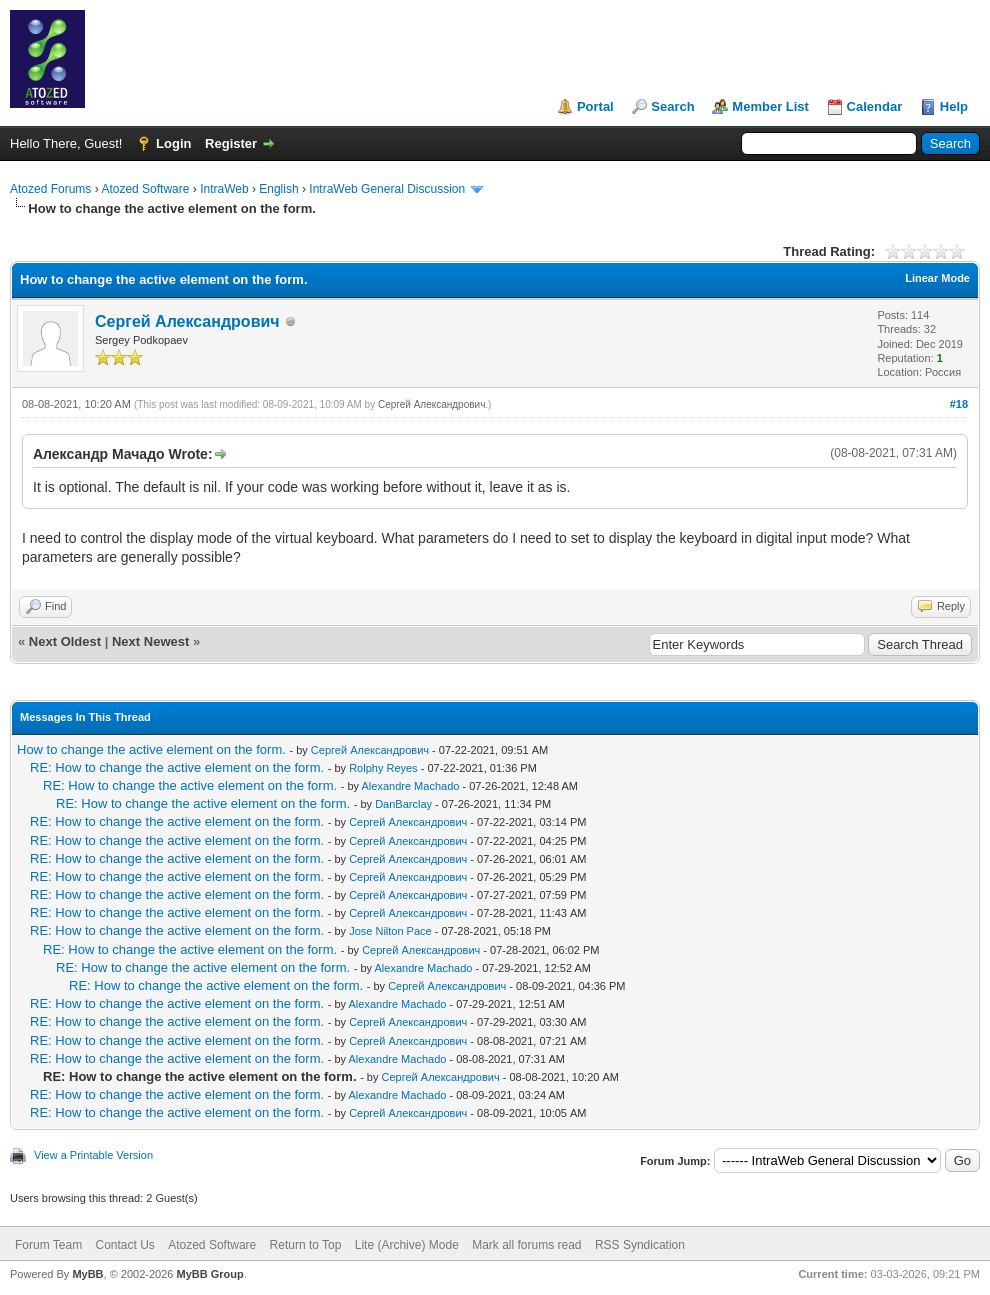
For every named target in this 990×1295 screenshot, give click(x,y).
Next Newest (150, 641)
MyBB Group (209, 1274)
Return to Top (306, 1245)
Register (231, 143)
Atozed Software (145, 189)
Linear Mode (937, 278)
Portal (595, 106)
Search (672, 106)
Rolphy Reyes (383, 768)
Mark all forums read (526, 1245)
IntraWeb (224, 189)
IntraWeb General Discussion (387, 189)
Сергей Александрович (187, 321)
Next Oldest (65, 641)
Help (954, 106)
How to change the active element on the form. (151, 749)
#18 (959, 404)
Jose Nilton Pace (390, 931)
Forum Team (48, 1245)
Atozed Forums (50, 189)
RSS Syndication (640, 1245)
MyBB (87, 1274)
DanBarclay (403, 804)
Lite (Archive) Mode (407, 1245)
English (278, 189)
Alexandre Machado (411, 786)
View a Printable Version (93, 1155)
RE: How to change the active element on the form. (177, 767)
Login (173, 143)
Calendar (875, 106)
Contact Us (124, 1245)
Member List (770, 106)
